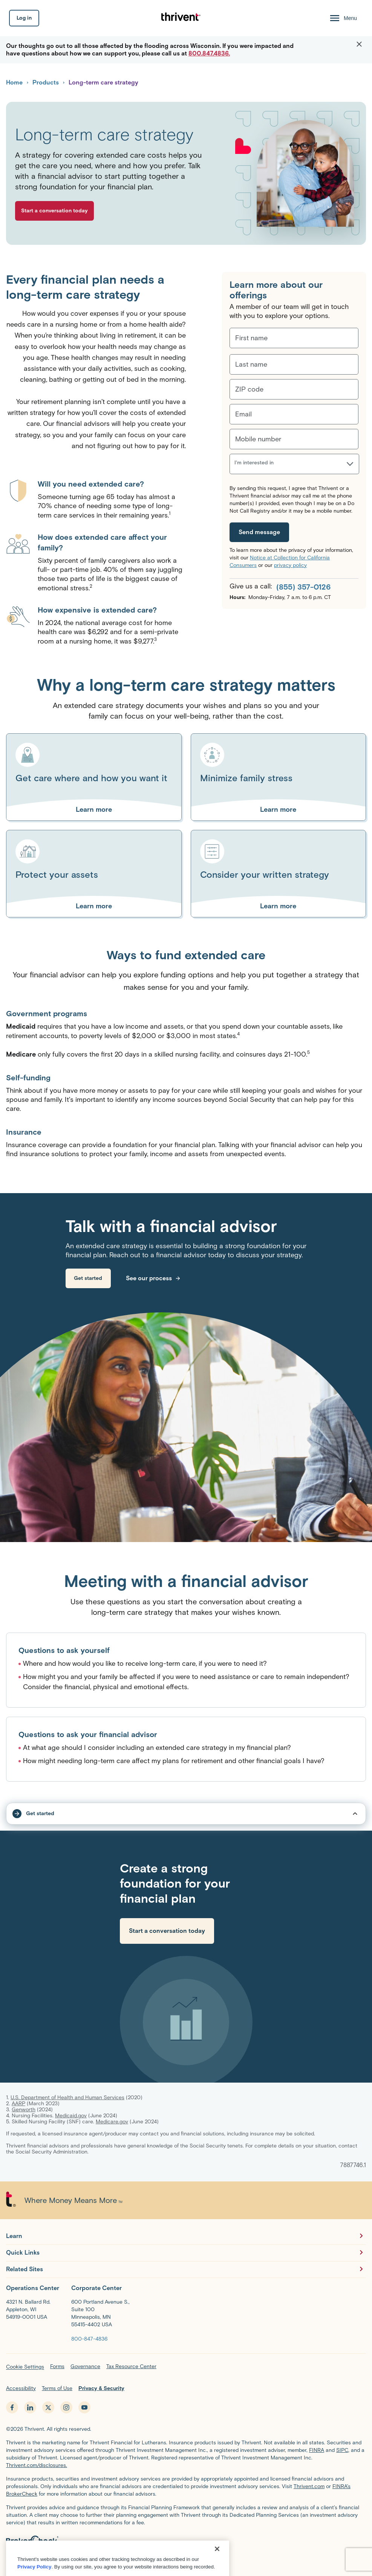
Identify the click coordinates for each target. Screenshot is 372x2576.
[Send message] (259, 532)
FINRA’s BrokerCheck (144, 2560)
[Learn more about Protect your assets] (93, 906)
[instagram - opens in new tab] (66, 2407)
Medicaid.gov (71, 2115)
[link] (88, 1278)
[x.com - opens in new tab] (48, 2407)
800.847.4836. (209, 53)
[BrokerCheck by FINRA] (186, 2543)
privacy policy (290, 565)
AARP (18, 2103)
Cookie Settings (25, 2367)
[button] (359, 44)
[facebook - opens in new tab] (12, 2407)
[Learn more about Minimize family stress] (278, 809)
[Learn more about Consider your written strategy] (278, 906)
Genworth (23, 2109)
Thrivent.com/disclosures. (36, 2465)
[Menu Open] (343, 18)
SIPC (342, 2450)
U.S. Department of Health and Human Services (67, 2097)
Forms (57, 2366)
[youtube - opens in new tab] (84, 2407)
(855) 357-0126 (303, 586)
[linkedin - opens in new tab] (30, 2407)
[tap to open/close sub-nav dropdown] (186, 1813)
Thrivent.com (309, 2486)
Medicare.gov (112, 2121)
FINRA (316, 2450)
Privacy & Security (101, 2388)
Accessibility (21, 2388)
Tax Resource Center (131, 2366)
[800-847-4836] (89, 2338)
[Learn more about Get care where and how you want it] (93, 809)
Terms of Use (57, 2388)
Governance (85, 2366)
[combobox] (235, 467)
